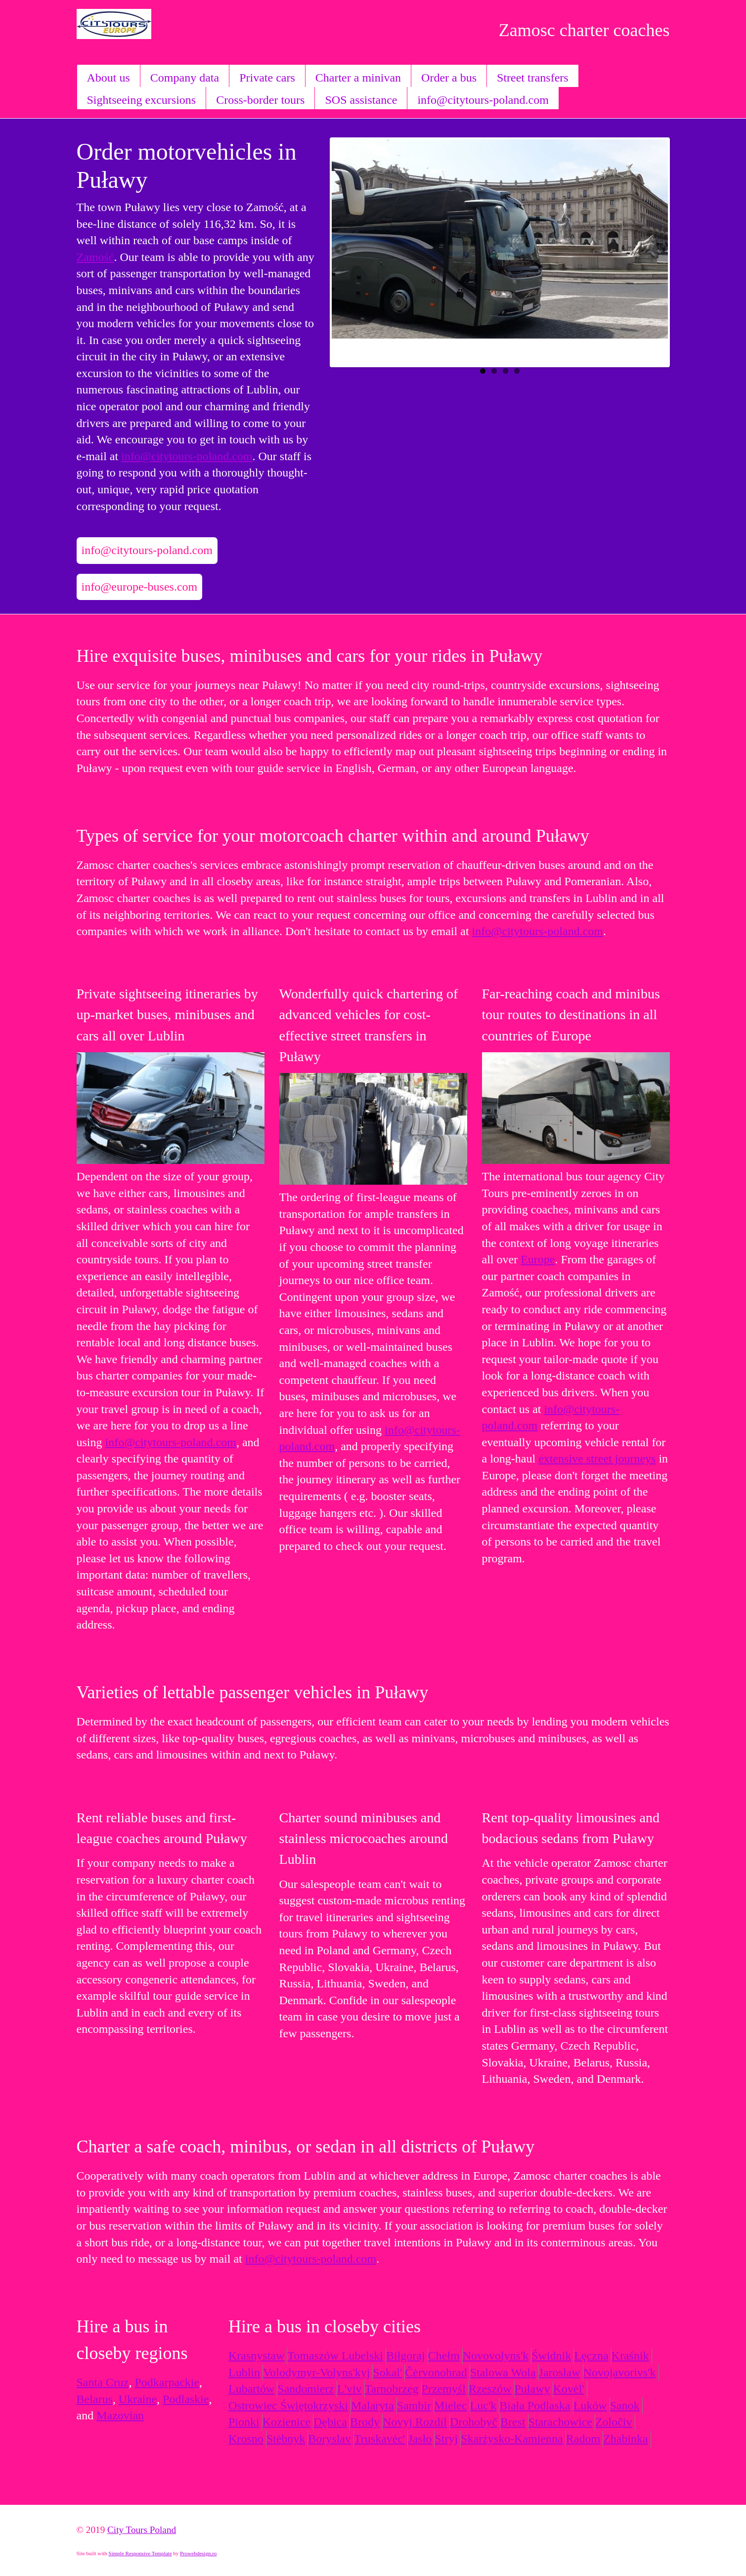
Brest (513, 2421)
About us (108, 77)
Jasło (420, 2438)
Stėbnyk (286, 2438)
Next (658, 249)
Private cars (267, 77)
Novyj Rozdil (415, 2421)
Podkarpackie (166, 2382)
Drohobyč (473, 2421)
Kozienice (286, 2421)
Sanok (625, 2405)
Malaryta (372, 2405)
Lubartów (251, 2388)
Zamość (95, 257)
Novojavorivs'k (619, 2372)
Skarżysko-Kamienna (512, 2438)
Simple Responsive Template (140, 2553)
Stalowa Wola (503, 2372)
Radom (583, 2438)
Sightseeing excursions (141, 99)
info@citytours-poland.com (482, 99)
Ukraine (138, 2399)
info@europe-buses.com (140, 586)
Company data (184, 77)
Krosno (245, 2438)
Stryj (446, 2438)
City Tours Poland (141, 2530)
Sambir (414, 2405)
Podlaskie (186, 2399)
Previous (341, 249)
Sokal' (387, 2372)
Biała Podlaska (534, 2405)
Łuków (590, 2405)
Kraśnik (630, 2355)
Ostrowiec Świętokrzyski (288, 2405)
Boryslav (329, 2438)
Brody (365, 2421)
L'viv (349, 2388)
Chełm (444, 2355)
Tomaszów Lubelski (335, 2355)
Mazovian (120, 2415)
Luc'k (483, 2405)
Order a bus (449, 77)
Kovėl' (568, 2388)
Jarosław (559, 2372)
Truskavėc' (379, 2438)
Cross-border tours (260, 99)
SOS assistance (361, 99)
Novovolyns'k (496, 2355)
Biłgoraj (405, 2355)
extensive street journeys (597, 1458)
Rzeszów (490, 2388)
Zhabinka (625, 2438)
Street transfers (533, 77)
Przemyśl (444, 2388)
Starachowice (560, 2421)
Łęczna (591, 2355)
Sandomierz (305, 2388)
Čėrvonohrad (436, 2372)
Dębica (330, 2421)
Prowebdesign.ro (198, 2553)
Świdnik (551, 2355)
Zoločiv (613, 2421)
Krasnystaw (256, 2355)
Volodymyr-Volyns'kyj (316, 2372)
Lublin (244, 2372)
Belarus (95, 2399)
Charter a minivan (358, 77)
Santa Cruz (103, 2382)
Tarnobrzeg (392, 2388)
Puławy (532, 2388)
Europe (538, 1259)
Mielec (450, 2405)
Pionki (244, 2421)
